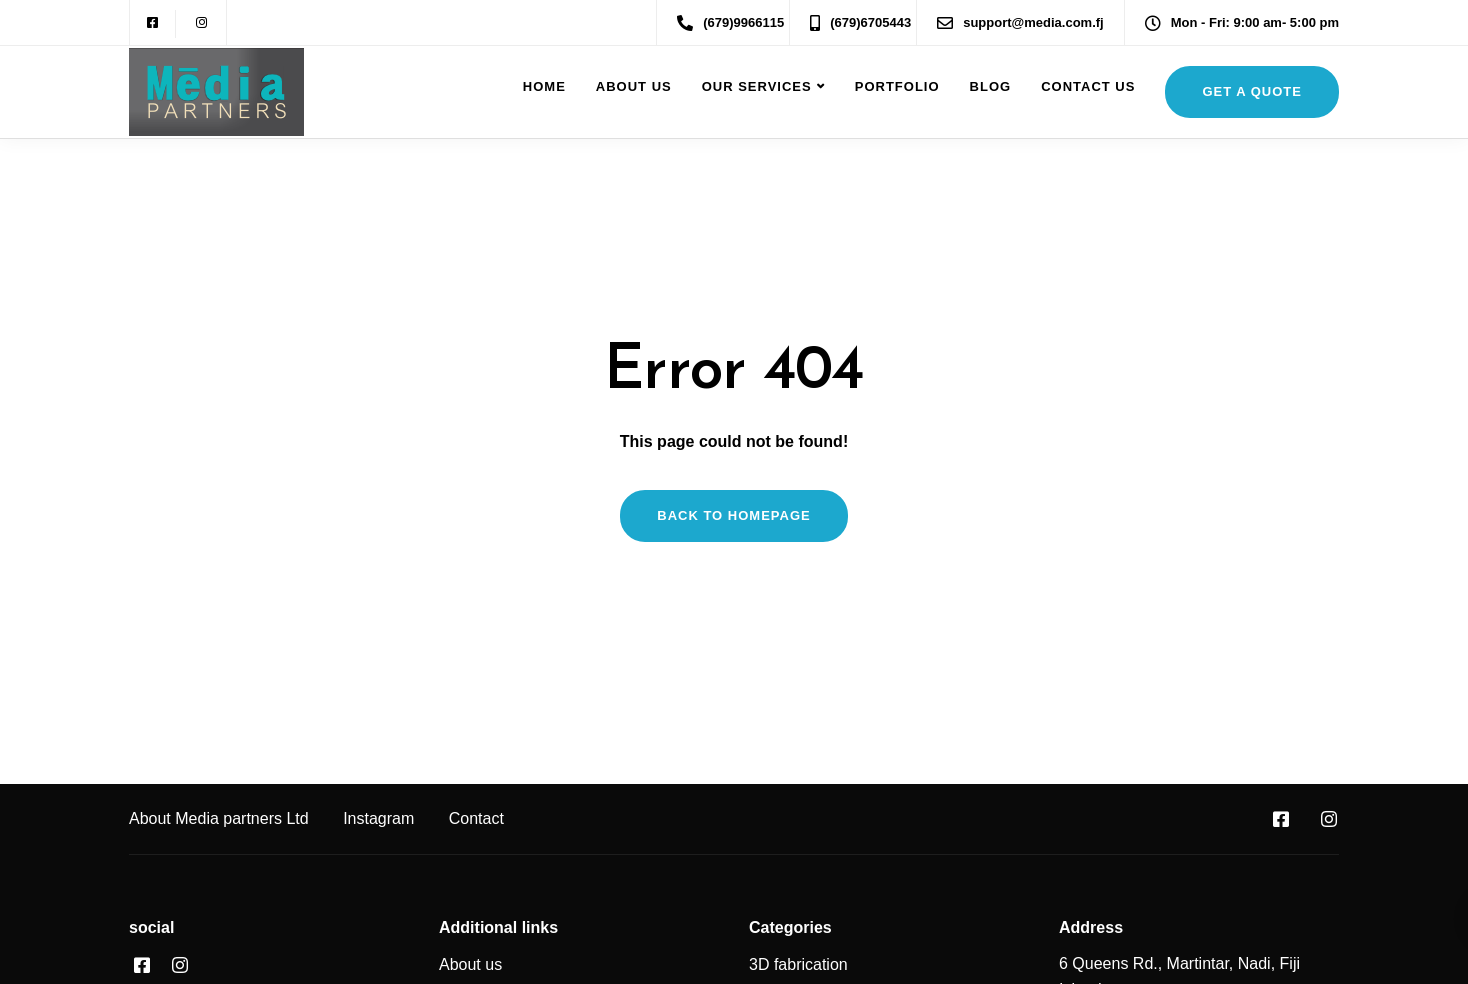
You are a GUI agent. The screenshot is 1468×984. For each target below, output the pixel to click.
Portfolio (897, 86)
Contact (476, 818)
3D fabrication (798, 964)
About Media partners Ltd (219, 818)
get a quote (1252, 91)
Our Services (757, 86)
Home (544, 86)
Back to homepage (733, 515)
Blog (991, 86)
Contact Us (1088, 86)
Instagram (378, 818)
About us (634, 86)
